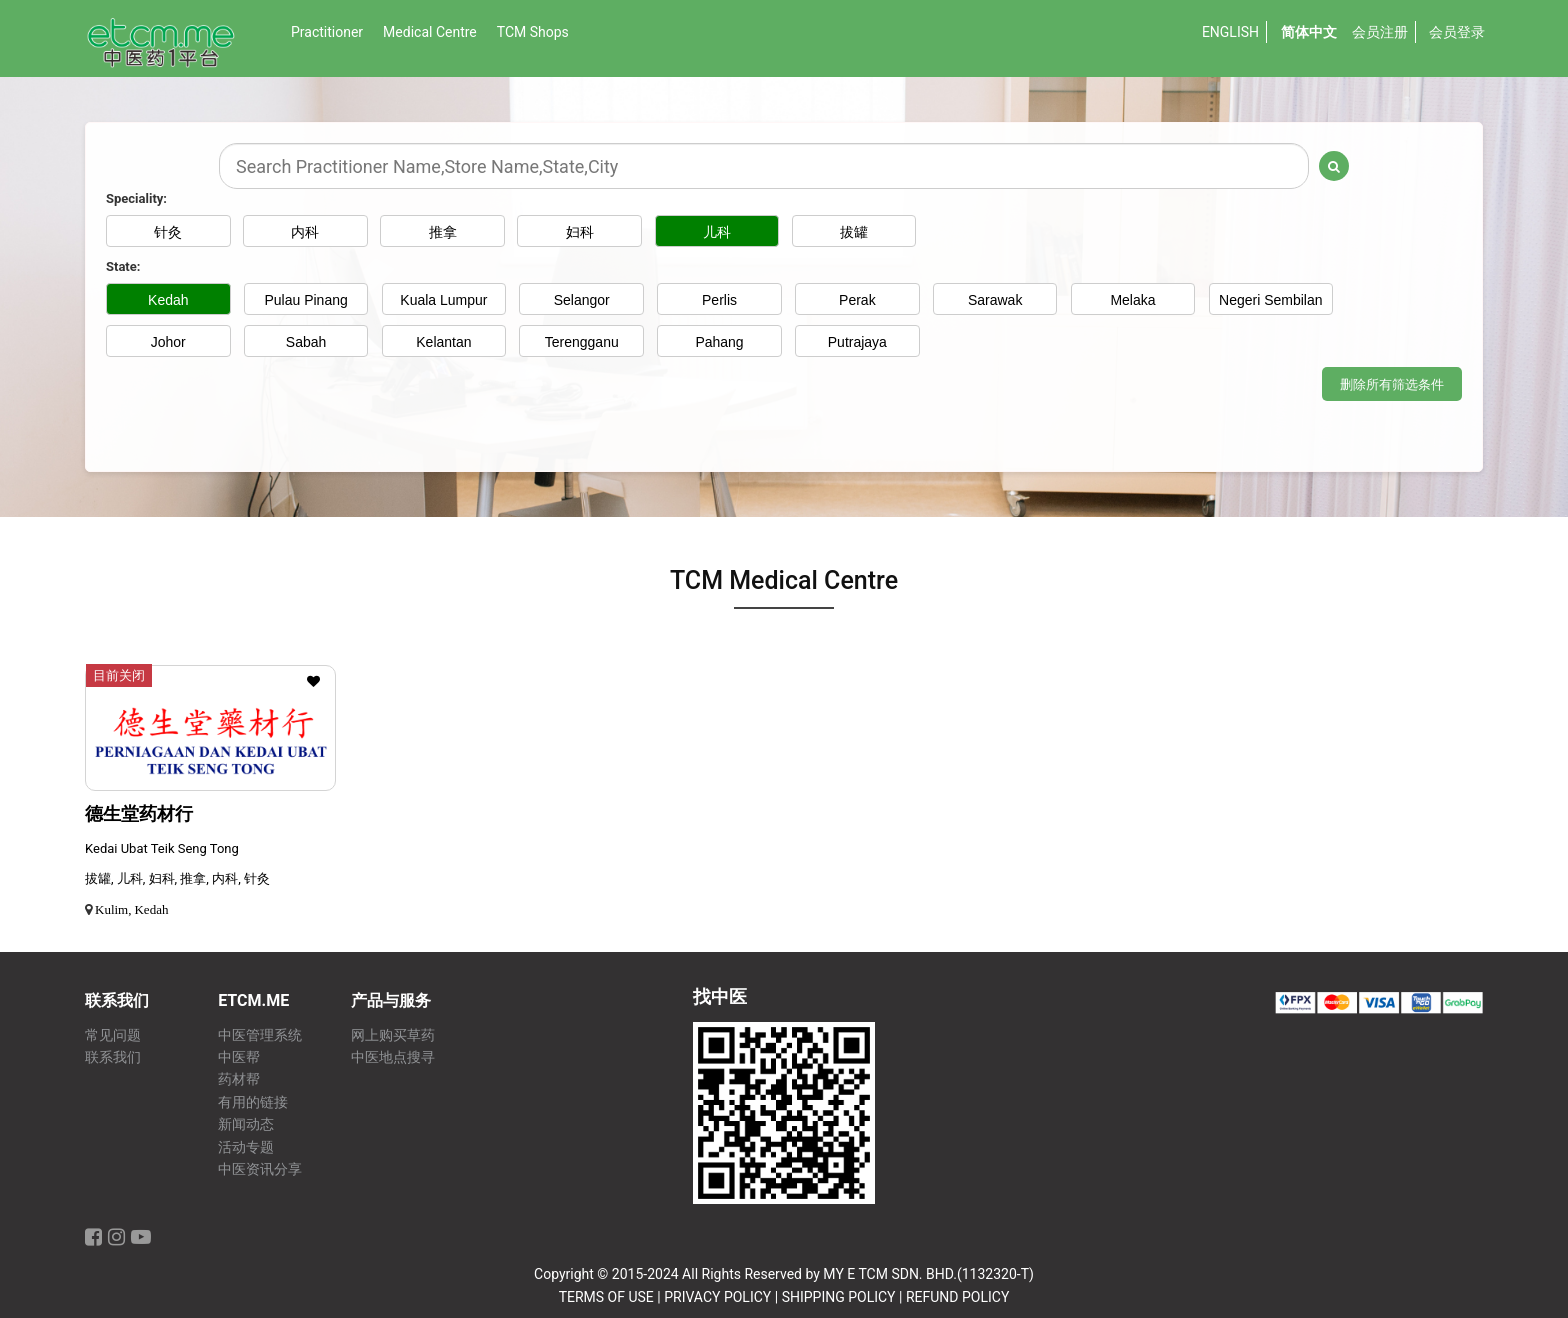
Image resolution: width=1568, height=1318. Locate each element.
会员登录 (1457, 32)
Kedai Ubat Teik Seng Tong (162, 848)
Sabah (306, 342)
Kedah (168, 300)
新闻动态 (246, 1124)
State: (123, 266)
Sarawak (995, 300)
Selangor (582, 300)
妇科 (582, 232)
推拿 (444, 232)
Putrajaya (857, 342)
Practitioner (327, 32)
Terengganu (582, 342)
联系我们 (113, 1057)
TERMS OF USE (606, 1297)
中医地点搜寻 (393, 1057)
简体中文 (1309, 32)
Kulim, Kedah (131, 909)
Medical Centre (430, 32)
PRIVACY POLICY (717, 1297)
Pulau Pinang (305, 300)
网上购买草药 (393, 1035)
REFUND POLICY (957, 1297)
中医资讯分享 (260, 1169)
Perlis (719, 300)
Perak (857, 300)
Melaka (1132, 300)
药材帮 (239, 1079)
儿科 (720, 232)
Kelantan (443, 342)
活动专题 (246, 1147)
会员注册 (1380, 32)
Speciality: (136, 198)
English (1230, 32)
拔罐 (857, 232)
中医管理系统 (260, 1035)
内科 (306, 232)
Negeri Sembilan (1271, 300)
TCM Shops (533, 32)
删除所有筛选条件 (1392, 384)
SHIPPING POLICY (839, 1297)
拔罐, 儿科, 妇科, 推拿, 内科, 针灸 (177, 878)
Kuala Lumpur (443, 300)
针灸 (168, 232)
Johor (168, 342)
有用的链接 (253, 1102)
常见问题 (113, 1035)
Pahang (719, 342)
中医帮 (239, 1057)
